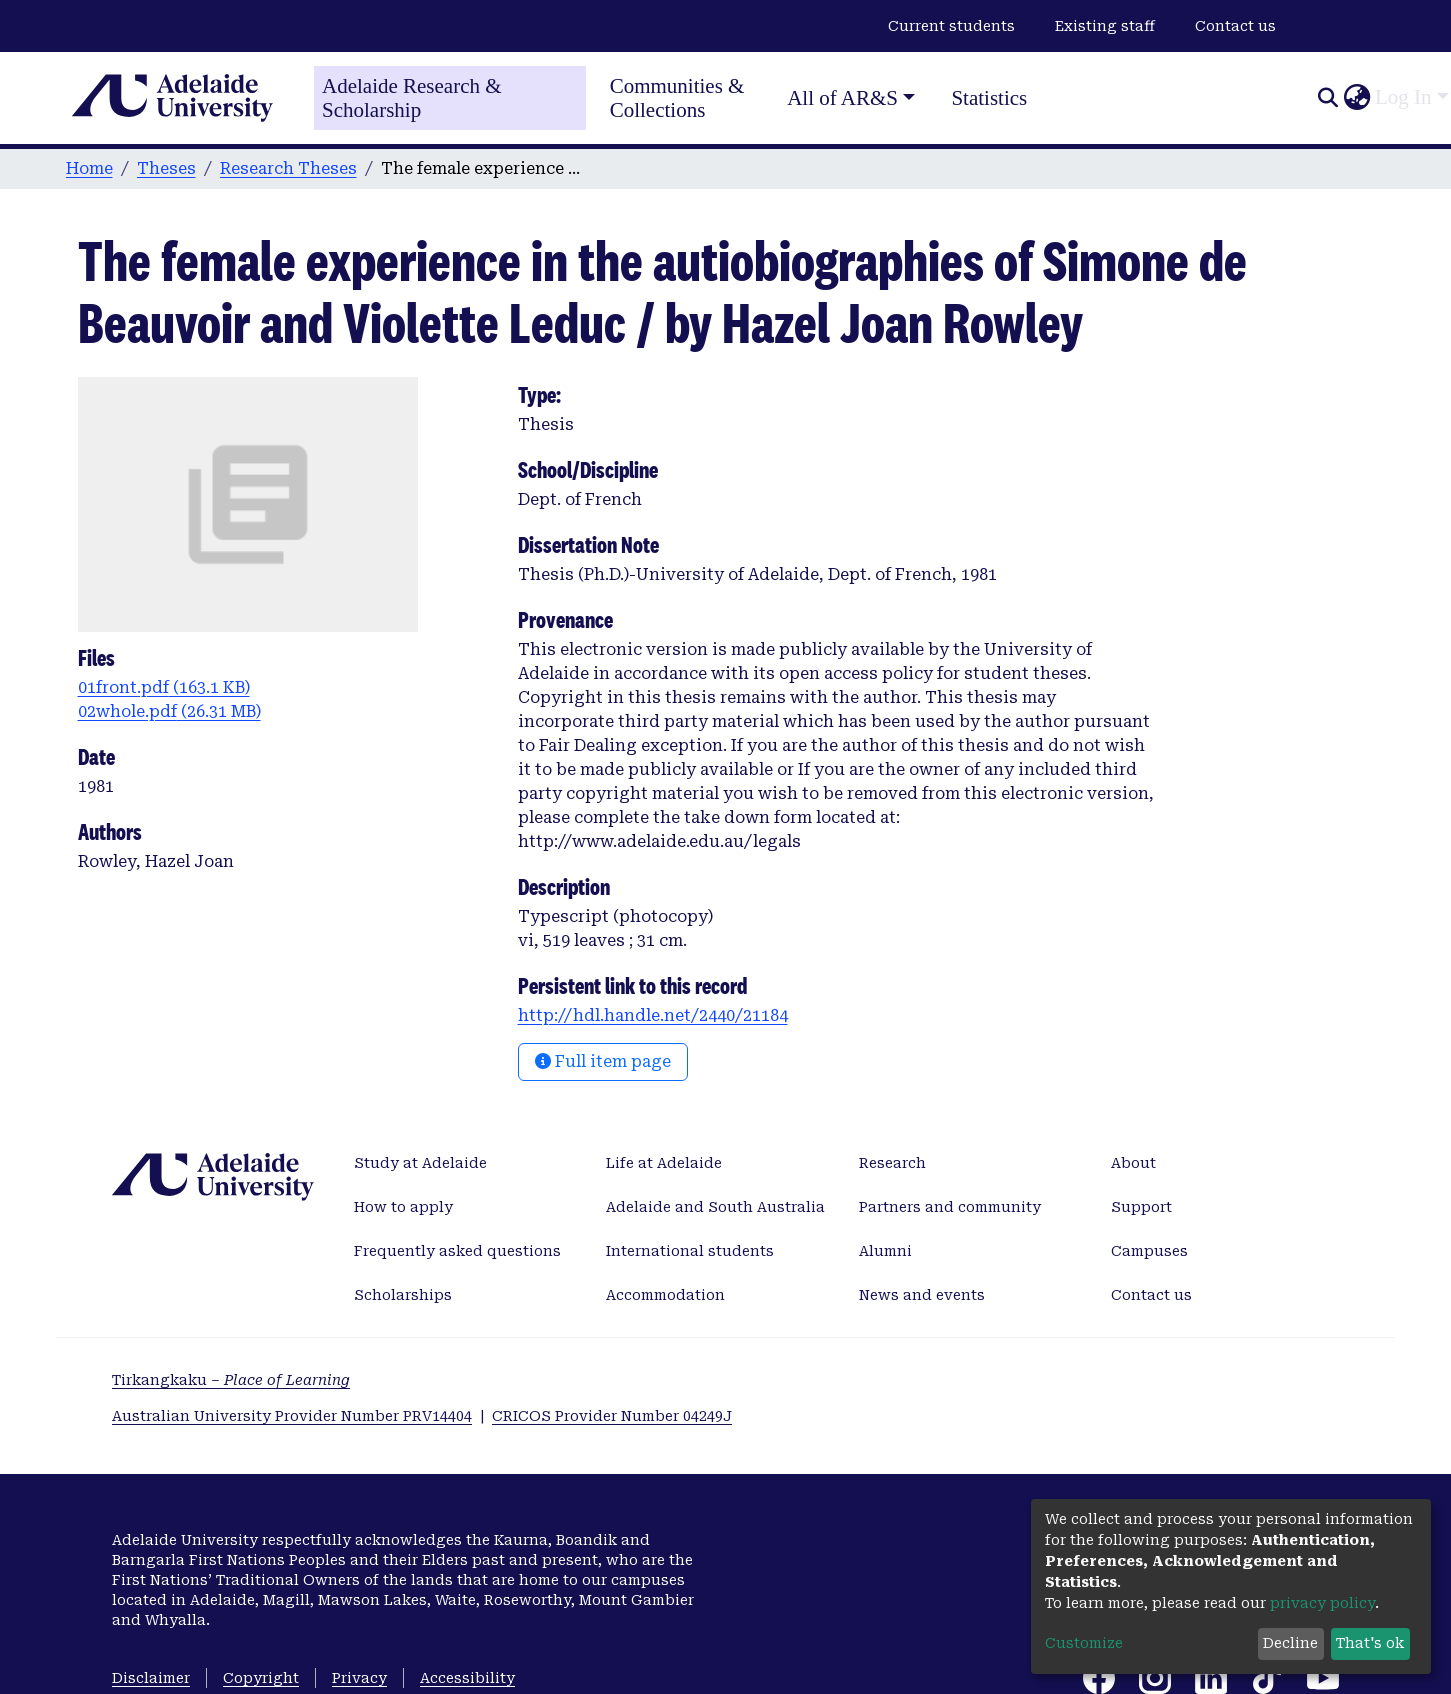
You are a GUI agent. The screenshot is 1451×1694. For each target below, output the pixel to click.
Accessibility (467, 1678)
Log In (1403, 97)
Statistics (989, 98)
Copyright (261, 1678)
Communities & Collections (677, 98)
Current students (951, 26)
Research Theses (288, 168)
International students (690, 1251)
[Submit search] (1327, 98)
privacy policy (1322, 1603)
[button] (1356, 98)
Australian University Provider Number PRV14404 (292, 1416)
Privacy (359, 1678)
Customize (1084, 1643)
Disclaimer (151, 1678)
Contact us (1235, 26)
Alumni (885, 1251)
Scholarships (403, 1295)
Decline (1290, 1643)
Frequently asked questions (457, 1251)
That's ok (1370, 1643)
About (1133, 1163)
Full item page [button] (603, 1061)
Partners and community (950, 1207)
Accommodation (665, 1295)
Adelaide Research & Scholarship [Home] (412, 98)
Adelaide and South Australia (715, 1207)
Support (1141, 1207)
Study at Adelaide (420, 1163)
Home (89, 168)
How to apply (403, 1207)
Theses (166, 168)
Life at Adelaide (664, 1163)
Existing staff (1105, 26)
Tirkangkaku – (231, 1380)
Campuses (1149, 1251)
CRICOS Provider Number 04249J (612, 1416)
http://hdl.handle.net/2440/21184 (653, 1015)
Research (892, 1163)
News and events (922, 1295)
